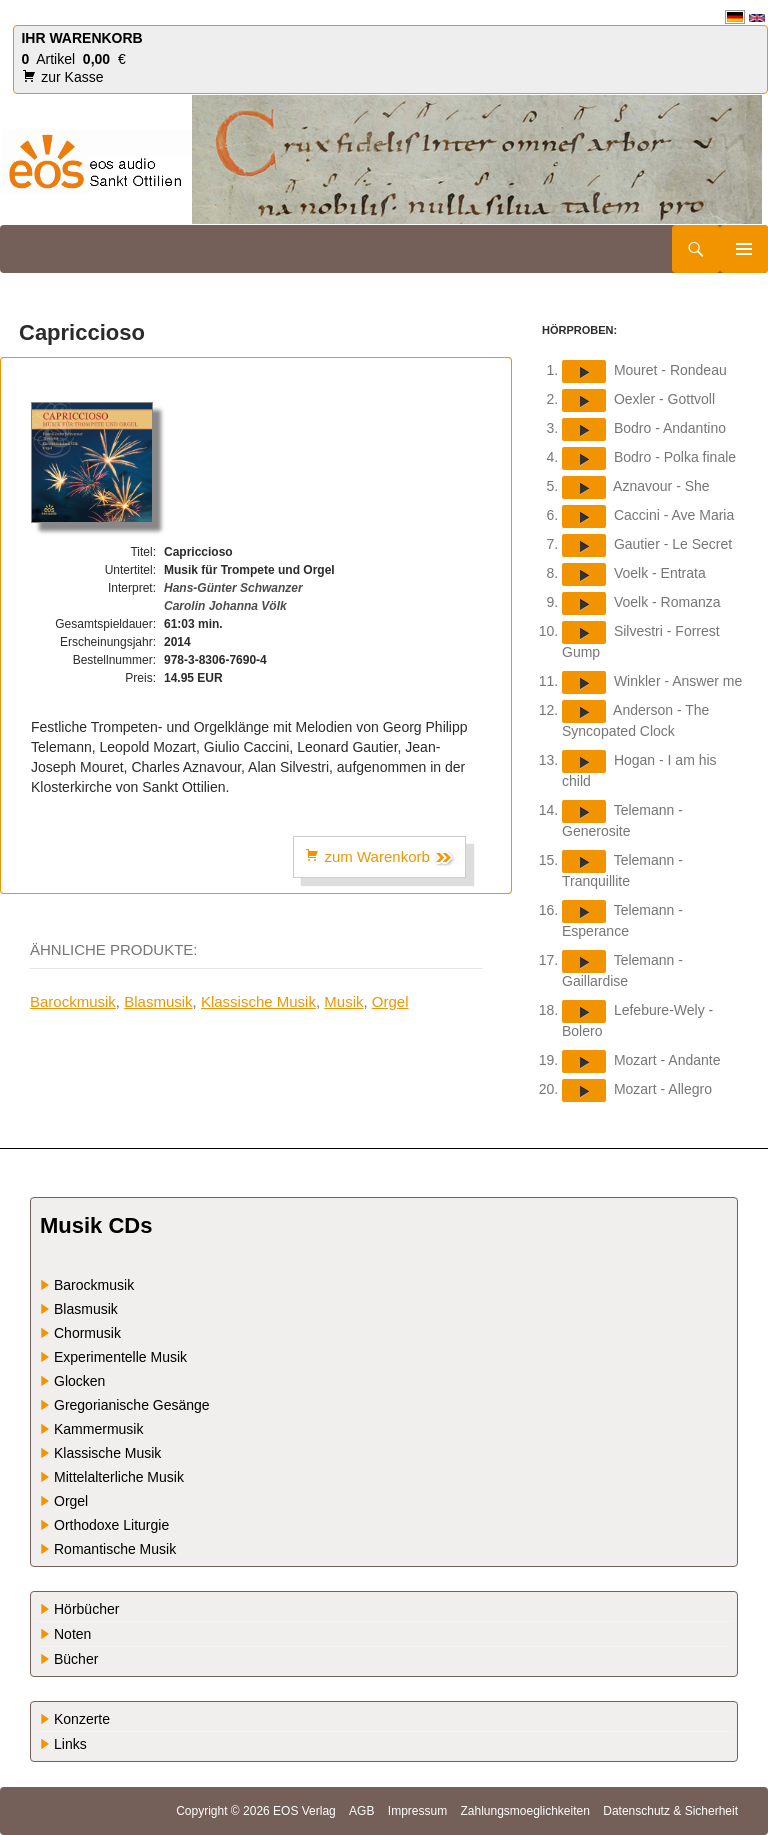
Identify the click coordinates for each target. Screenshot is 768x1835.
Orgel (390, 1001)
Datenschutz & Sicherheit (670, 1811)
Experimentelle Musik (120, 1357)
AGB (361, 1811)
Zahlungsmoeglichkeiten (524, 1811)
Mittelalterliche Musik (119, 1477)
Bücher (76, 1659)
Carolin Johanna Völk (225, 606)
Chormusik (87, 1333)
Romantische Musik (115, 1549)
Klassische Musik (258, 1001)
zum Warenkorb (379, 857)
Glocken (79, 1381)
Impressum (417, 1811)
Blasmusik (158, 1001)
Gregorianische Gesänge (132, 1405)
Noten (72, 1634)
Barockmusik (73, 1001)
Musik (343, 1001)
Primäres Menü (744, 249)
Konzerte (82, 1719)
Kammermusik (98, 1429)
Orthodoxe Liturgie (111, 1525)
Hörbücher (86, 1609)
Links (70, 1744)
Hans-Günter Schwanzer (233, 588)
